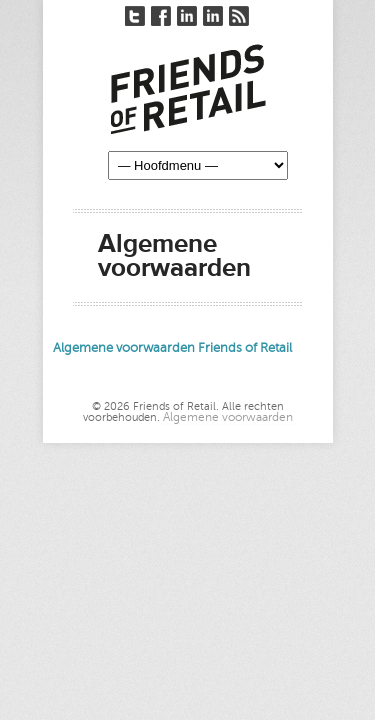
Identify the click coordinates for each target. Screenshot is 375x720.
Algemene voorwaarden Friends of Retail (172, 348)
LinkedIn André (213, 16)
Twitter (135, 16)
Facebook (161, 16)
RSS (239, 16)
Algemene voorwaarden (228, 417)
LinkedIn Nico (187, 16)
